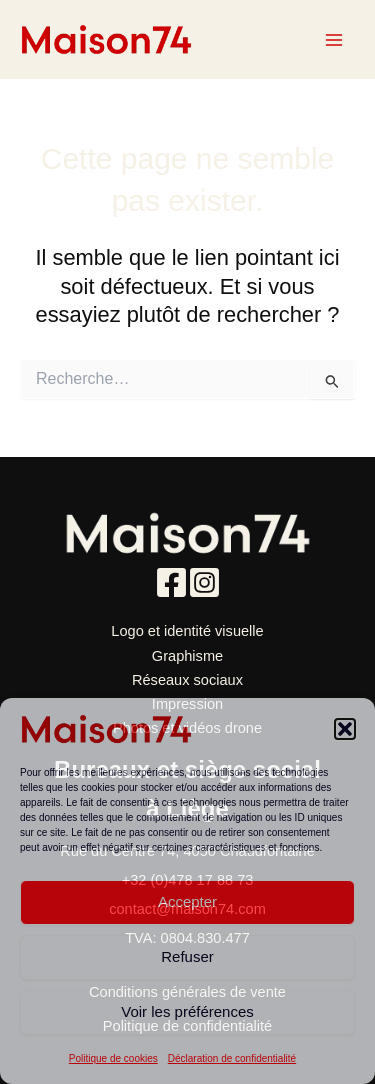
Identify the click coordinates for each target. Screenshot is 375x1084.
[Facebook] (171, 582)
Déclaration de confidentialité (232, 1058)
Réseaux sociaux (187, 680)
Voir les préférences (187, 1011)
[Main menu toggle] (334, 40)
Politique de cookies (113, 1058)
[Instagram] (204, 582)
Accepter (187, 901)
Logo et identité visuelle (187, 631)
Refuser (187, 956)
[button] (345, 729)
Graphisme (187, 656)
